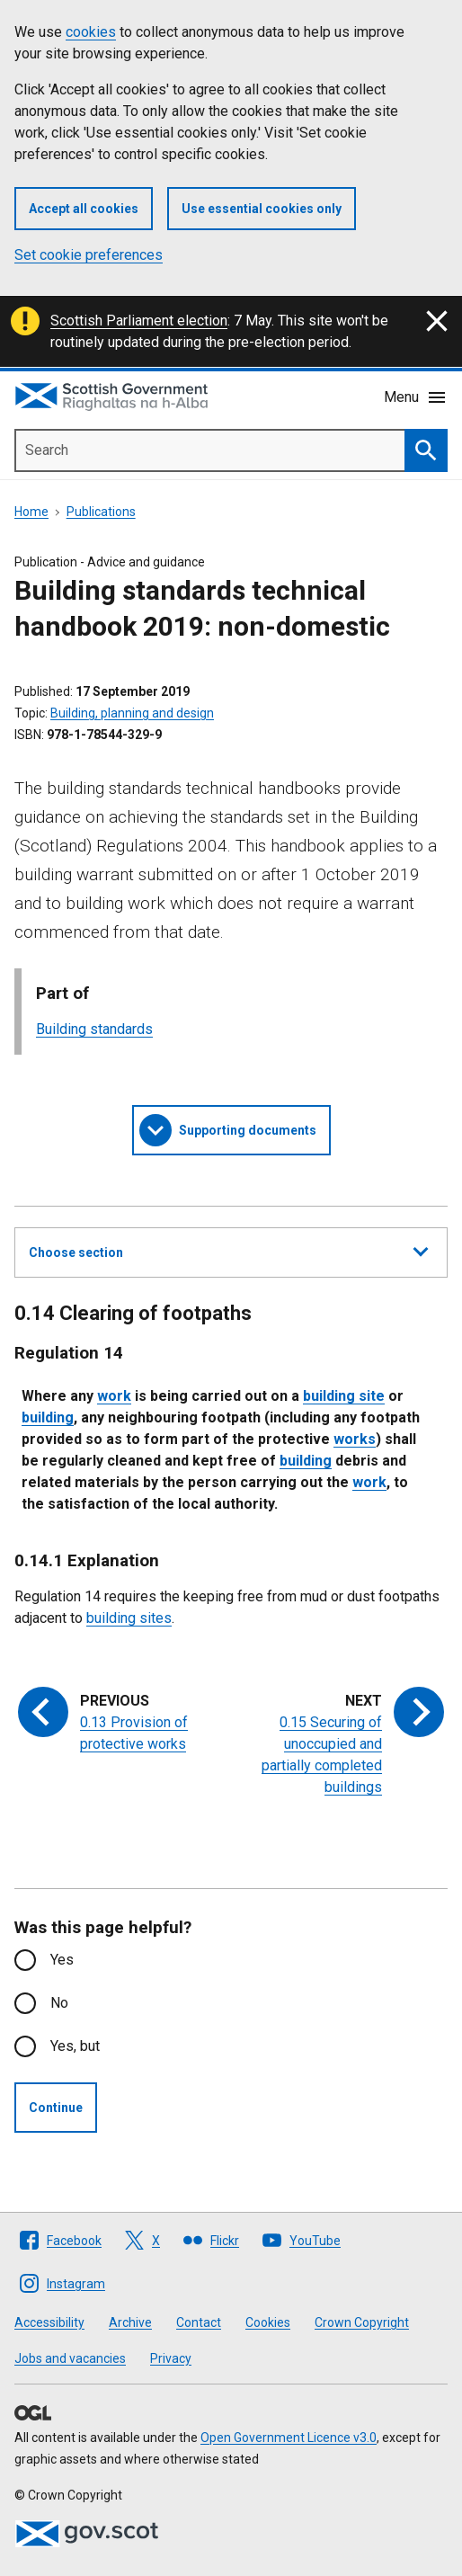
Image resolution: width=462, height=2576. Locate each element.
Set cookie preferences (88, 254)
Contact (198, 2322)
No (59, 2002)
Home (31, 511)
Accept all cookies (83, 208)
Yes (62, 1959)
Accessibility (49, 2322)
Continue (56, 2107)
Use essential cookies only (262, 208)
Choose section (228, 1250)
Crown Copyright (362, 2322)
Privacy (170, 2358)
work (114, 1395)
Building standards (94, 1029)
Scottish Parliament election (138, 320)
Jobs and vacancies (70, 2358)
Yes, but (75, 2046)
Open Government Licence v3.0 (288, 2437)
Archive (130, 2322)
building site (344, 1395)
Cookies (267, 2322)
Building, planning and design (132, 713)
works (354, 1439)
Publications (101, 511)
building (48, 1417)
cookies (91, 31)
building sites (129, 1618)
